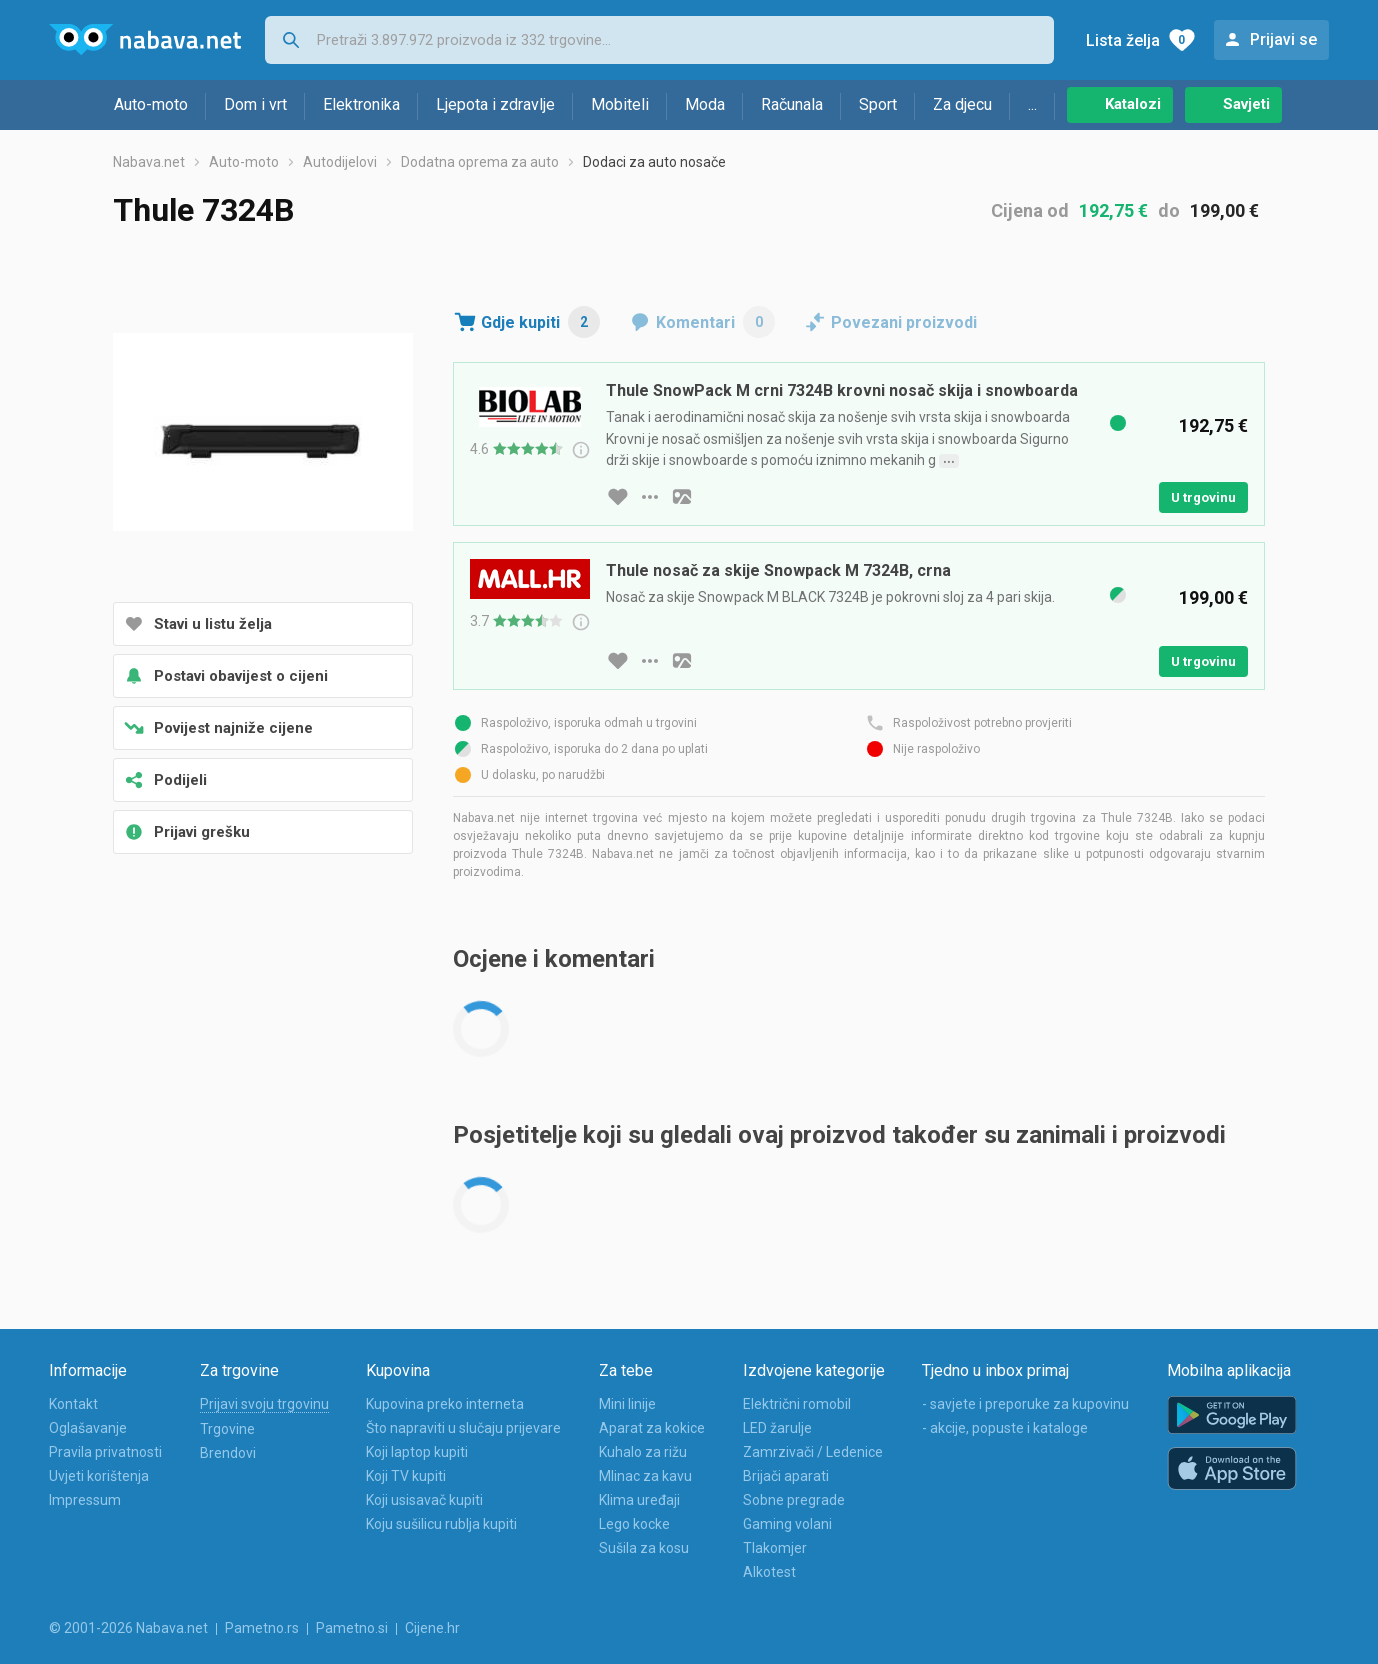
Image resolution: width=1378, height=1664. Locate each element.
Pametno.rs (262, 1628)
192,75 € (1113, 210)
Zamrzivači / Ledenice (813, 1452)
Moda (705, 104)
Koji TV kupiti (406, 1476)
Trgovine (227, 1429)
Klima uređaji (639, 1500)
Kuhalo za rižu (643, 1452)
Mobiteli (620, 104)
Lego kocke (634, 1524)
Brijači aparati (786, 1476)
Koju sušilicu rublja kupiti (441, 1524)
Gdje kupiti (540, 322)
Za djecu (962, 104)
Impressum (85, 1500)
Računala (792, 104)
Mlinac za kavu (645, 1476)
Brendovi (228, 1453)
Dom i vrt (255, 104)
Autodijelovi (340, 162)
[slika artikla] (682, 497)
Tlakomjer (775, 1548)
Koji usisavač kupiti (424, 1500)
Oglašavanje (88, 1428)
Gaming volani (787, 1524)
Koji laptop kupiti (417, 1452)
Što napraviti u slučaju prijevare (463, 1428)
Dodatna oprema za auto (480, 162)
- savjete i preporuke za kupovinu (1025, 1404)
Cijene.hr (432, 1628)
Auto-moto (151, 104)
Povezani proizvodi (904, 322)
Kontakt (73, 1404)
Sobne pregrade (794, 1500)
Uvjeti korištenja (99, 1476)
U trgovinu (1203, 497)
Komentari (715, 322)
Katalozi (1133, 104)
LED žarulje (777, 1428)
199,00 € (1224, 210)
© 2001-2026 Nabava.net (128, 1628)
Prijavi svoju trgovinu (264, 1404)
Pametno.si (352, 1628)
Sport (878, 104)
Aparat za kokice (652, 1428)
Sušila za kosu (644, 1548)
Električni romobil (797, 1404)
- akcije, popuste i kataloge (1005, 1428)
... (1032, 104)
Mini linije (627, 1404)
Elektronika (361, 104)
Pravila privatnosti (105, 1452)
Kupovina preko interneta (445, 1404)
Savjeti (1246, 104)
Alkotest (769, 1572)
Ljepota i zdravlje (495, 104)
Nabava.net (149, 162)
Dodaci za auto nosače (654, 162)
